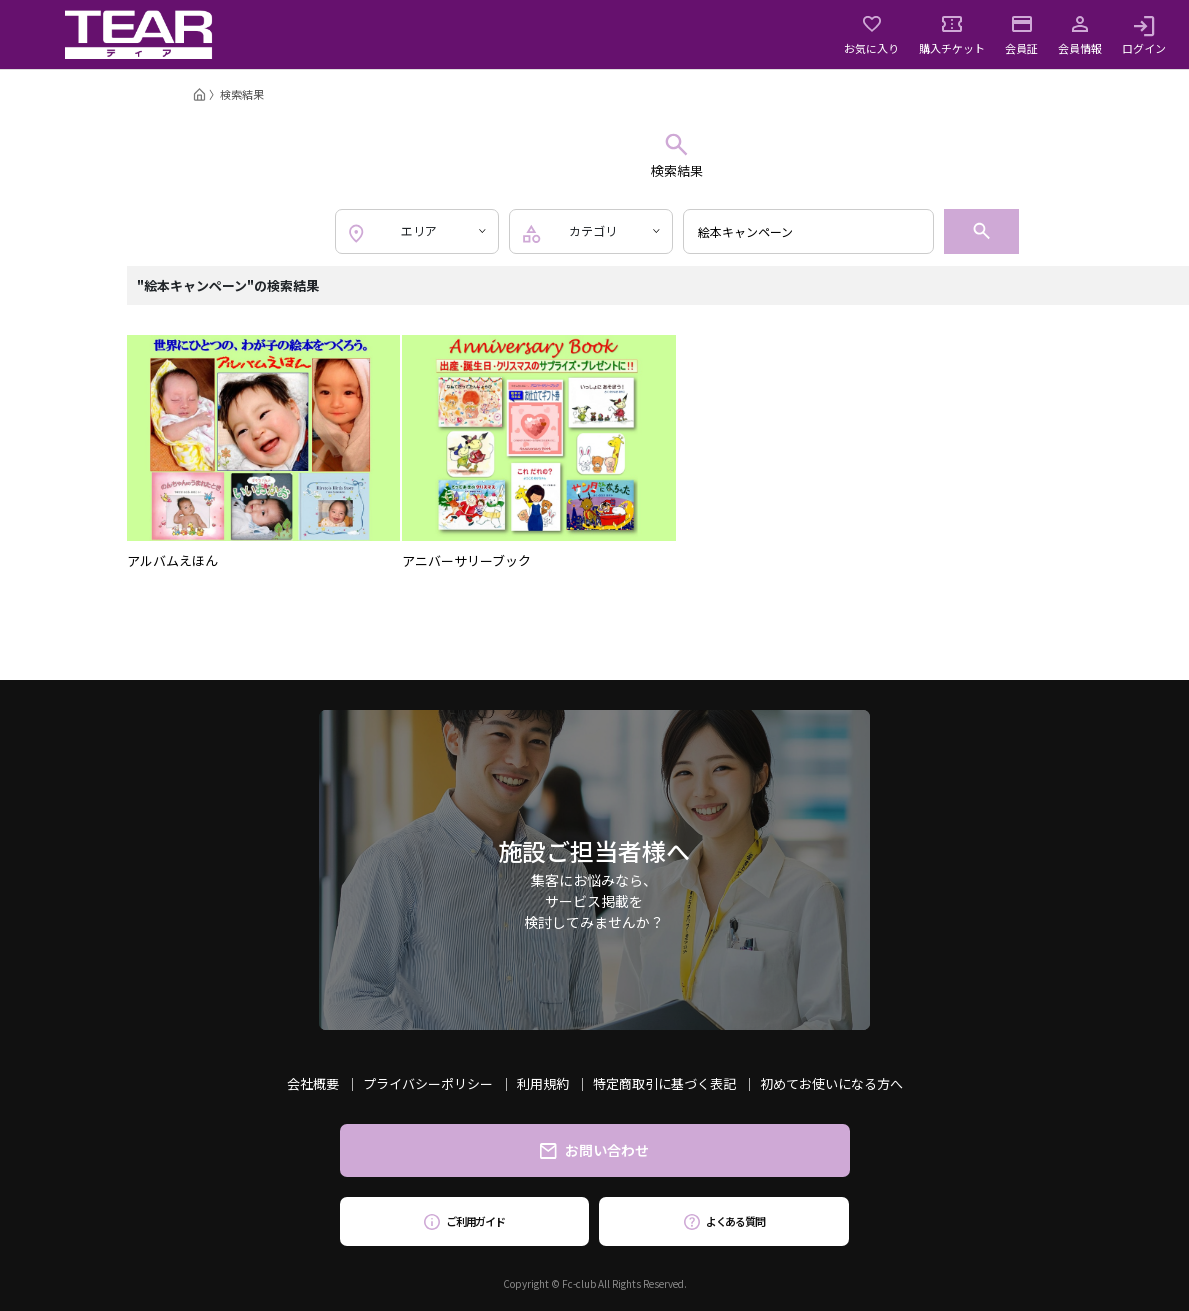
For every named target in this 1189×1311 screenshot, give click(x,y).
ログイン (1144, 35)
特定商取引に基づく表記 (664, 1083)
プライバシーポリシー (428, 1083)
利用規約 (543, 1083)
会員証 (1021, 35)
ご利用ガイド (464, 1221)
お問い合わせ (594, 1150)
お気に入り (871, 35)
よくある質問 (724, 1221)
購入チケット (952, 35)
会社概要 (313, 1083)
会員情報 (1080, 35)
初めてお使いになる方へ (831, 1083)
